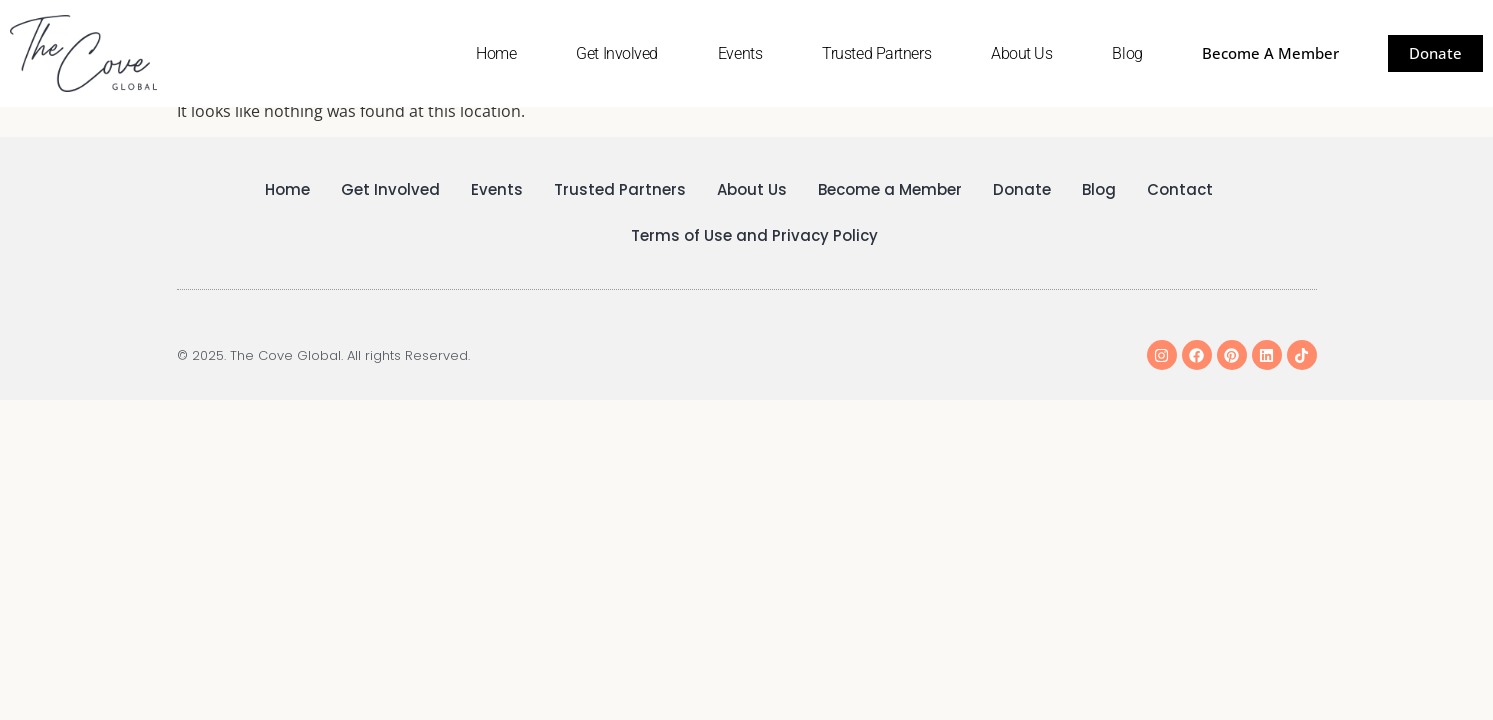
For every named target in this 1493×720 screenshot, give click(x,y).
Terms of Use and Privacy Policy (754, 235)
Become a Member (890, 189)
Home (496, 53)
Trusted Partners (876, 53)
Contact (1180, 189)
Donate (1022, 189)
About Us (1021, 53)
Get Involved (617, 53)
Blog (1127, 53)
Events (740, 53)
